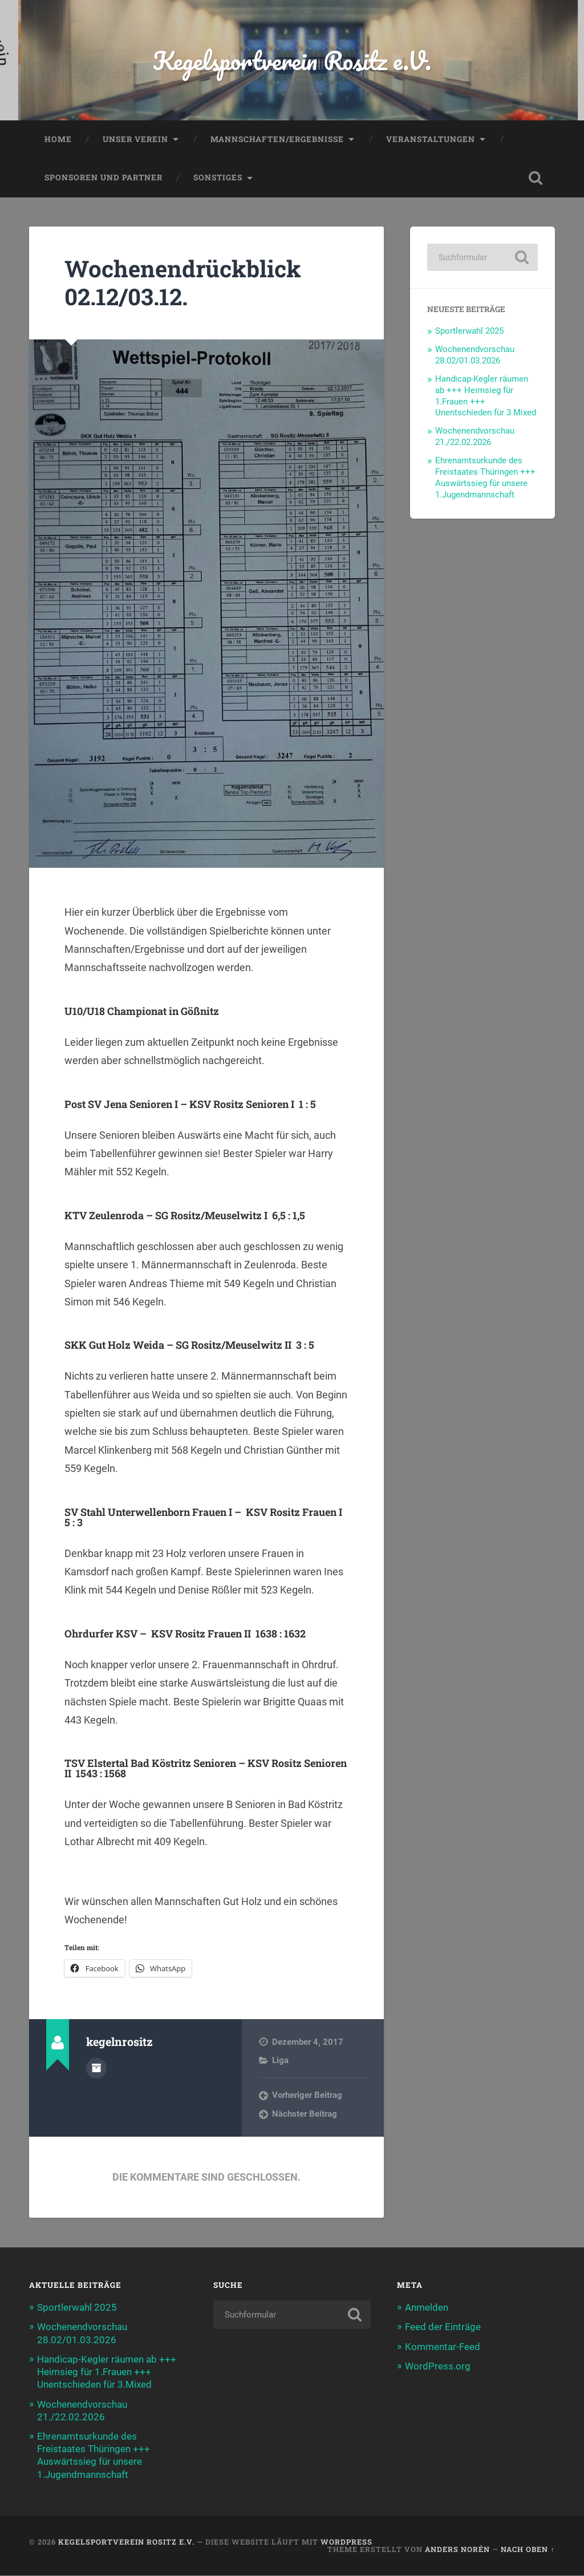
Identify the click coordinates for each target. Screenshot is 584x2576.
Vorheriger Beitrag (307, 2095)
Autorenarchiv (96, 2068)
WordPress (346, 2541)
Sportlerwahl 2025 (469, 331)
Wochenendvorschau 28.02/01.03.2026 (474, 355)
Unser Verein (135, 139)
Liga (280, 2061)
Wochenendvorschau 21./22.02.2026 (474, 437)
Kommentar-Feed (442, 2346)
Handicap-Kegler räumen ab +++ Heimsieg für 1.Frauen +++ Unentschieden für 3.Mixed (106, 2371)
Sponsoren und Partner (103, 178)
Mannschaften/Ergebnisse (277, 139)
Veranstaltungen (430, 139)
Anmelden (426, 2308)
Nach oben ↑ (527, 2549)
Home (58, 139)
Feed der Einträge (443, 2327)
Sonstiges (217, 178)
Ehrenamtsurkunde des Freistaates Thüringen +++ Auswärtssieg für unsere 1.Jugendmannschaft (485, 478)
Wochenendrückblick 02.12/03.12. (183, 283)
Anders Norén (457, 2549)
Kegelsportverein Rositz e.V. (292, 60)
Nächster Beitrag (304, 2114)
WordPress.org (438, 2366)
